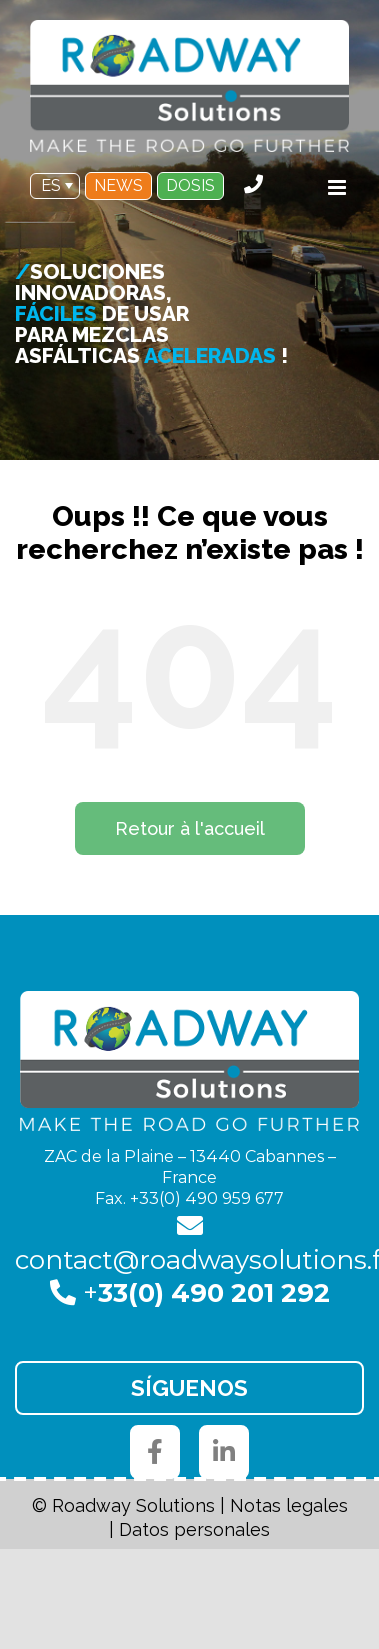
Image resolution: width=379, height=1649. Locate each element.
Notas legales (289, 1505)
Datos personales (194, 1529)
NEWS (118, 185)
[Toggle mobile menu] (338, 187)
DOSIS (190, 185)
